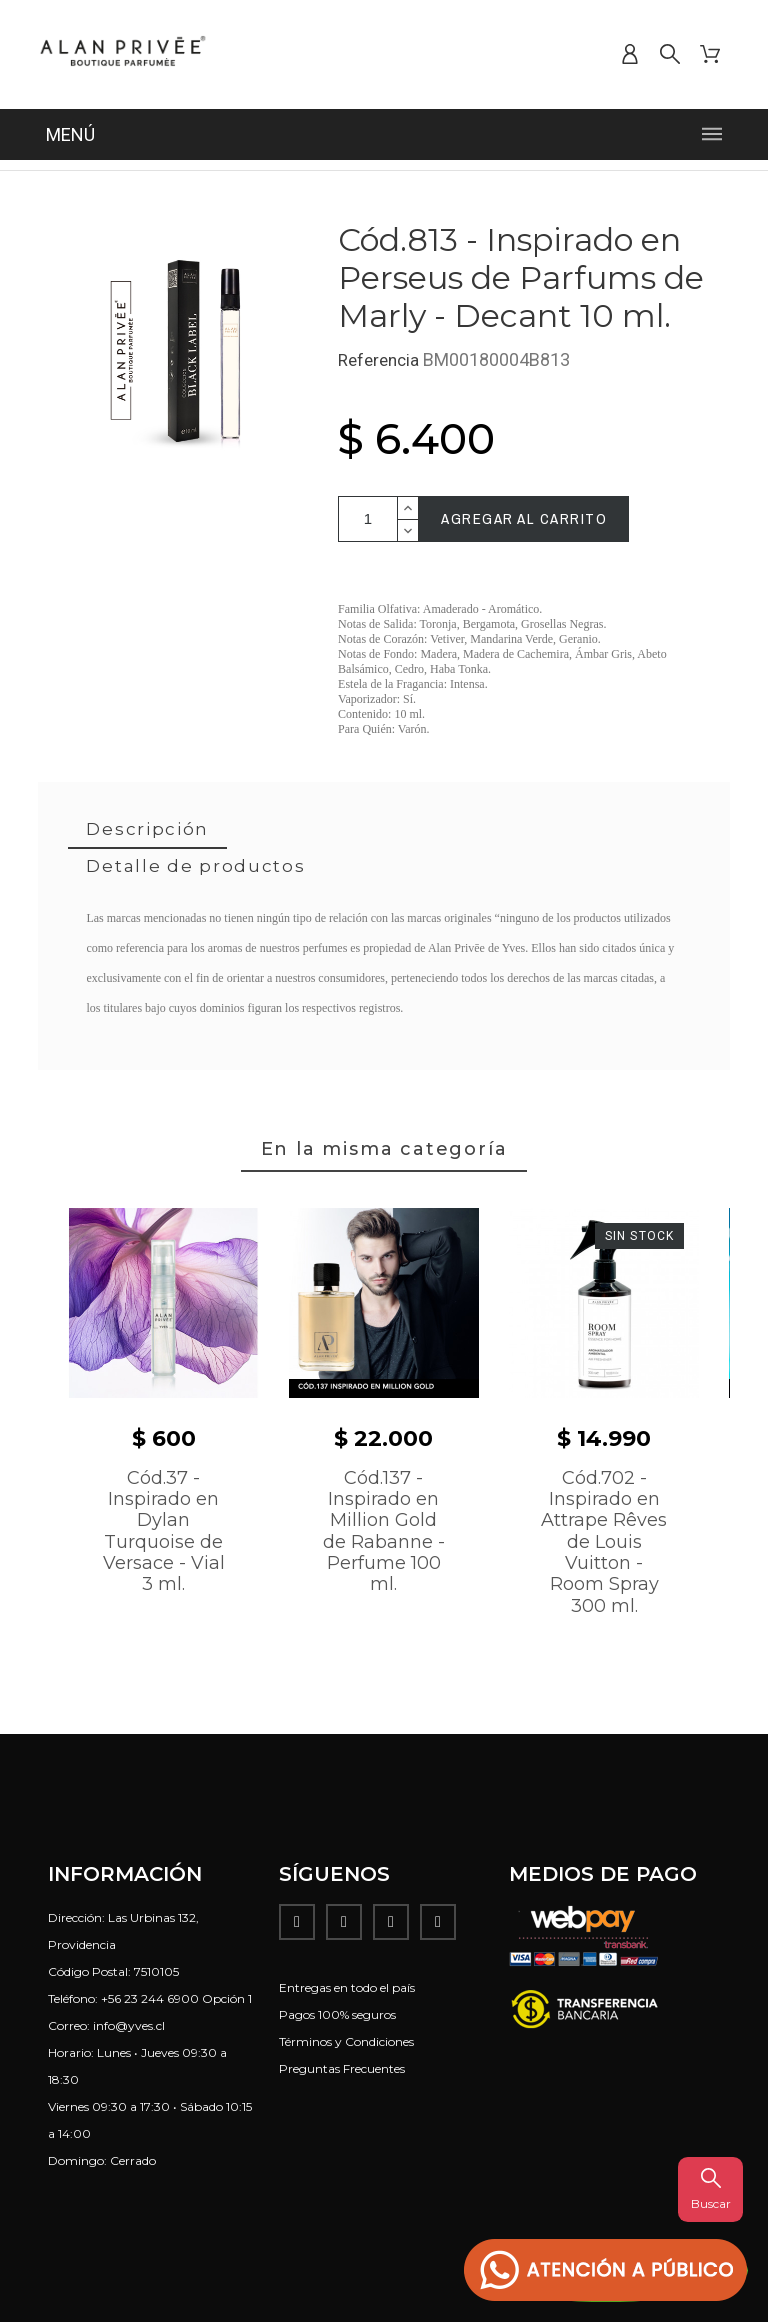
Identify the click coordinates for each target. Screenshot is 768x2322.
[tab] (147, 830)
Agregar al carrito (524, 518)
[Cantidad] (368, 519)
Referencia (380, 360)
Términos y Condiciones (346, 2041)
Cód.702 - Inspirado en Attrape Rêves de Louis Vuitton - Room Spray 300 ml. (604, 1542)
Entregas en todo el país (347, 1987)
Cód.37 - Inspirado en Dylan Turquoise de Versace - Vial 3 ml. (164, 1531)
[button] (606, 2270)
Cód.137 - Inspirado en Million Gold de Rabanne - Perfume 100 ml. (384, 1531)
